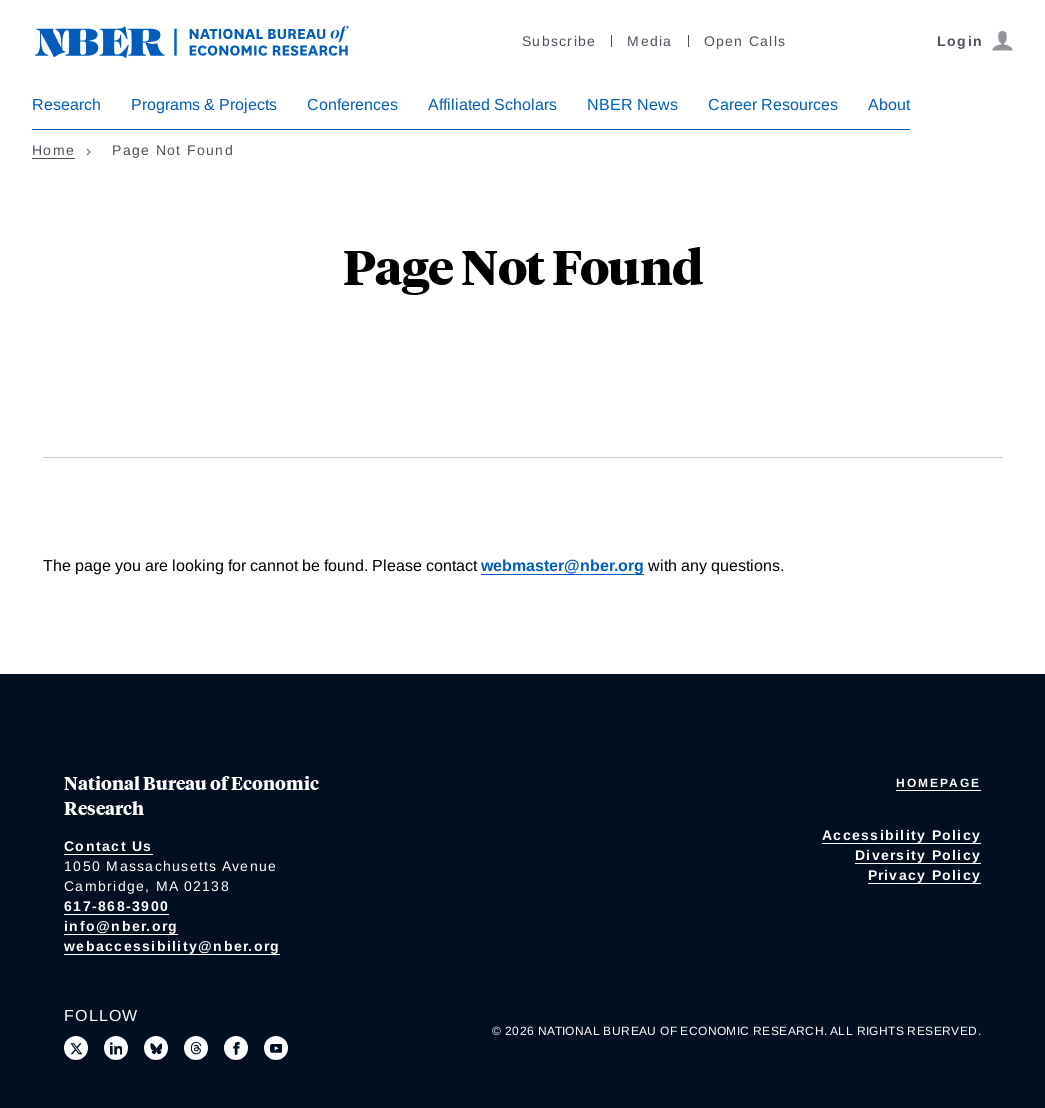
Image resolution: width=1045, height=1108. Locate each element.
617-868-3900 (116, 906)
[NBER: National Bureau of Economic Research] (208, 39)
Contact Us (108, 846)
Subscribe (559, 41)
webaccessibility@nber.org (172, 946)
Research (66, 104)
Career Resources (773, 104)
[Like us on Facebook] (236, 1048)
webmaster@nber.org (562, 565)
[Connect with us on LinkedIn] (116, 1048)
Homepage (938, 783)
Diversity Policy (918, 855)
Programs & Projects (204, 104)
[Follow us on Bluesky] (156, 1048)
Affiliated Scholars (492, 104)
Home (53, 150)
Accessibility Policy (901, 835)
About (889, 104)
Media (649, 41)
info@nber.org (121, 926)
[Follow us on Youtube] (276, 1048)
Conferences (352, 104)
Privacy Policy (925, 875)
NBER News (632, 104)
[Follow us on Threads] (196, 1048)
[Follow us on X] (76, 1048)
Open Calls (745, 41)
